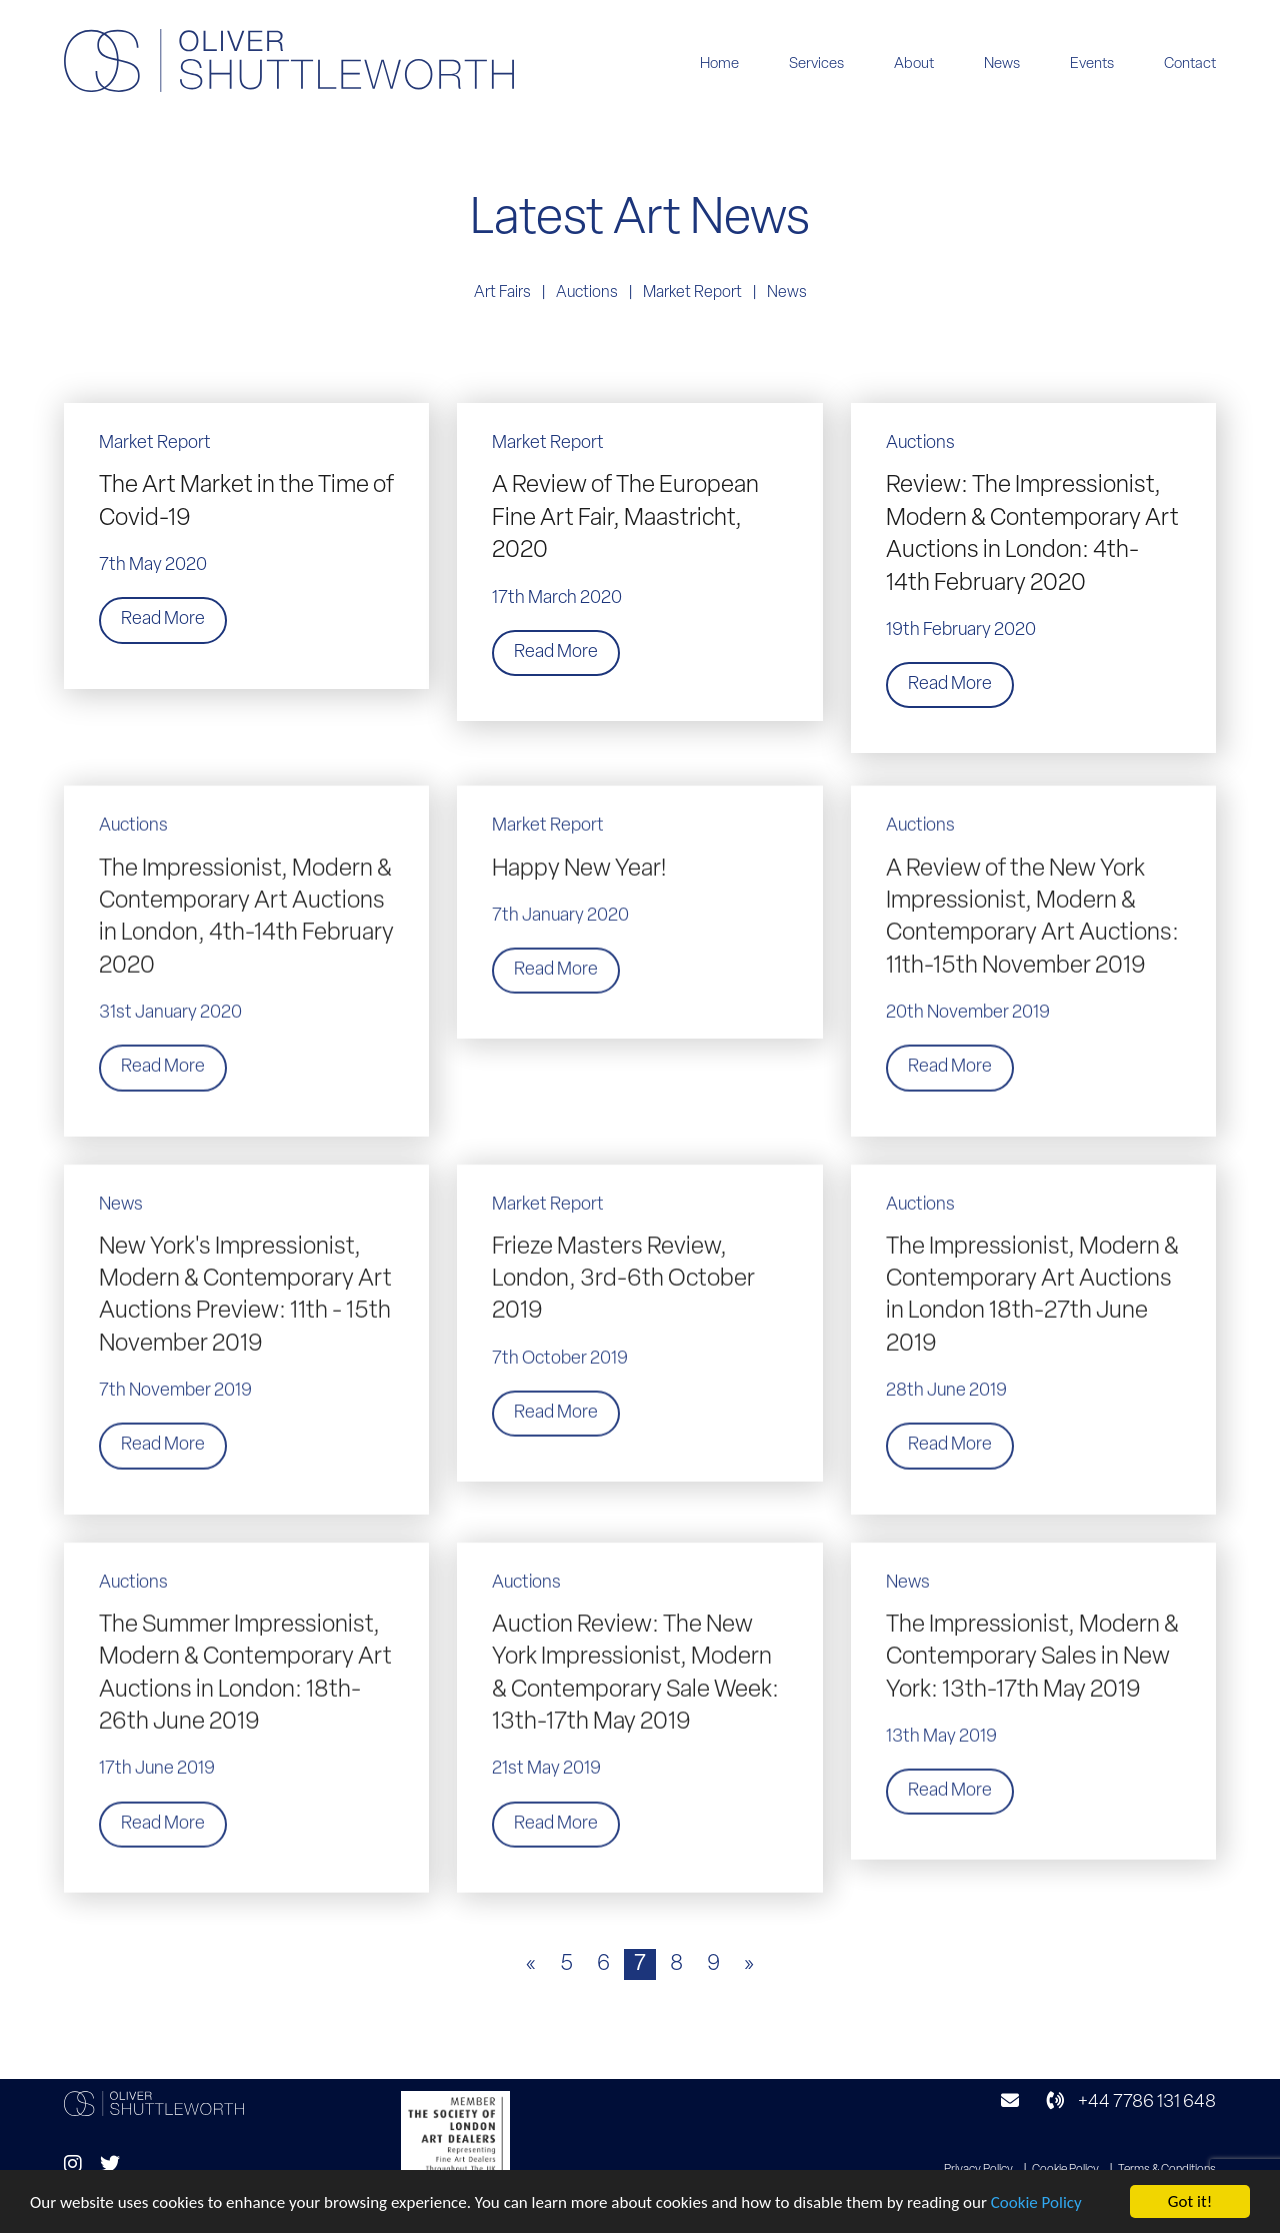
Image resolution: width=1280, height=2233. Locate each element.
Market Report (692, 293)
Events (1092, 64)
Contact (1190, 64)
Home (719, 64)
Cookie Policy (1036, 2203)
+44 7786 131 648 (1131, 2102)
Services (816, 64)
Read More (163, 619)
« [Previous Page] (531, 1964)
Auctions (587, 293)
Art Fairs (502, 293)
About (914, 64)
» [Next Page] (749, 1964)
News (1002, 64)
